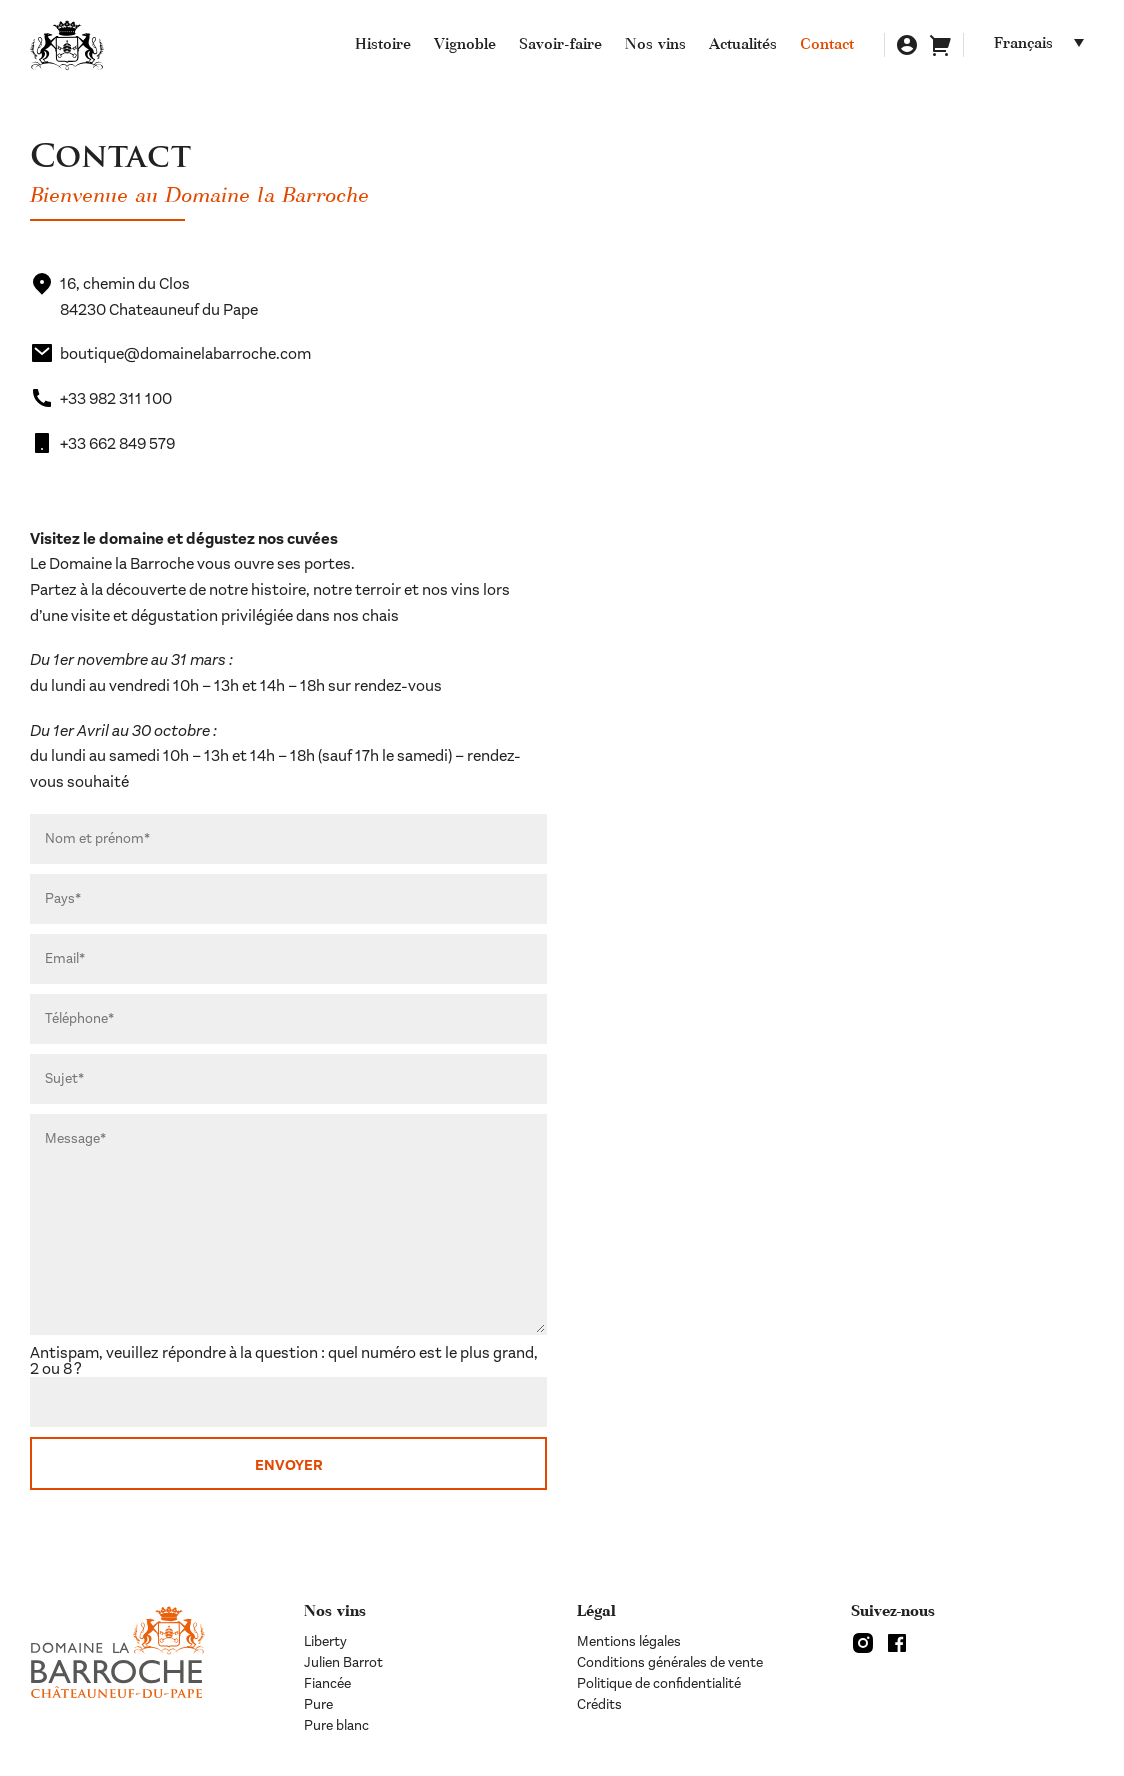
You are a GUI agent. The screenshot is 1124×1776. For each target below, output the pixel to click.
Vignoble (465, 46)
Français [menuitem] (1023, 45)
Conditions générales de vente (670, 1662)
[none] (1044, 45)
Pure (318, 1704)
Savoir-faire (560, 46)
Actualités (743, 46)
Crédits (599, 1704)
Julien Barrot (343, 1662)
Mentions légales (629, 1641)
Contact (827, 46)
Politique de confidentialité (659, 1683)
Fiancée (327, 1683)
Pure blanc (336, 1725)
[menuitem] (1044, 45)
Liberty (325, 1641)
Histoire (383, 46)
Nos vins (655, 46)
